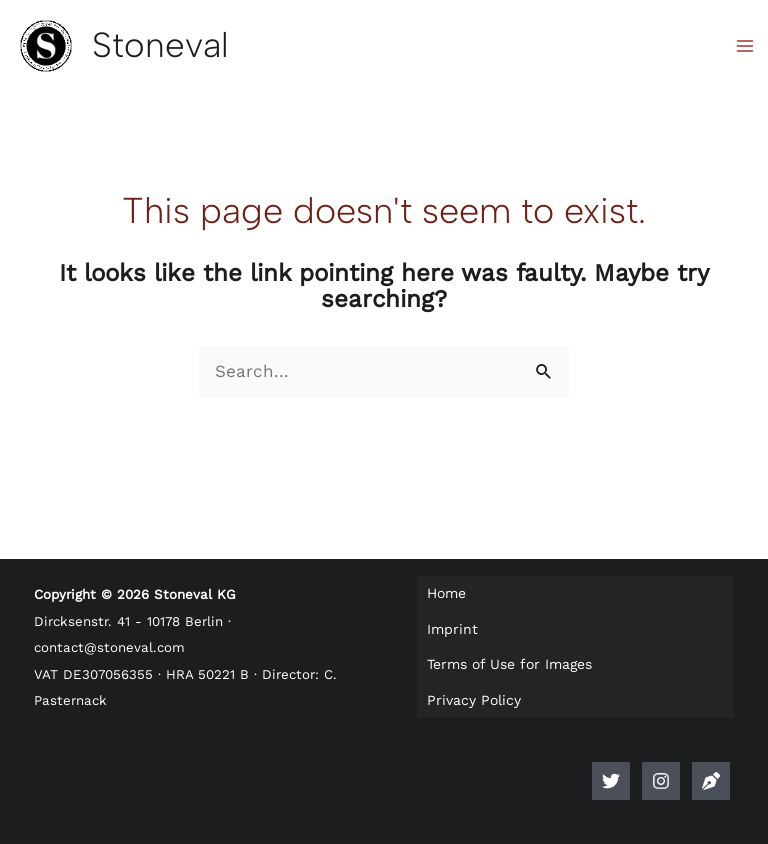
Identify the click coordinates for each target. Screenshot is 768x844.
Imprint (452, 629)
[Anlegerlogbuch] (711, 781)
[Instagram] (661, 781)
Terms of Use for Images (509, 664)
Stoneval (160, 45)
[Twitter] (611, 781)
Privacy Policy (474, 700)
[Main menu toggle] (746, 46)
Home (446, 593)
